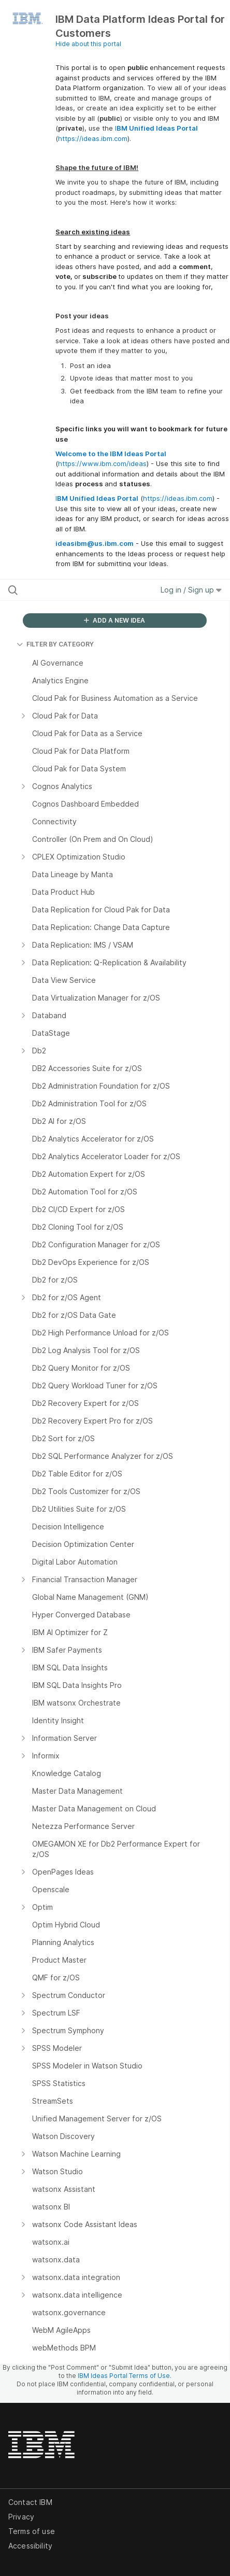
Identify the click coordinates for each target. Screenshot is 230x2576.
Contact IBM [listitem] (30, 2502)
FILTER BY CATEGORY (55, 644)
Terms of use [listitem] (31, 2531)
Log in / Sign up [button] (191, 589)
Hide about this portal (88, 44)
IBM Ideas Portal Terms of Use (124, 2376)
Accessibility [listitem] (30, 2545)
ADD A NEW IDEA (114, 620)
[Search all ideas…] (70, 590)
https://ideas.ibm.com (92, 138)
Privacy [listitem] (21, 2516)
